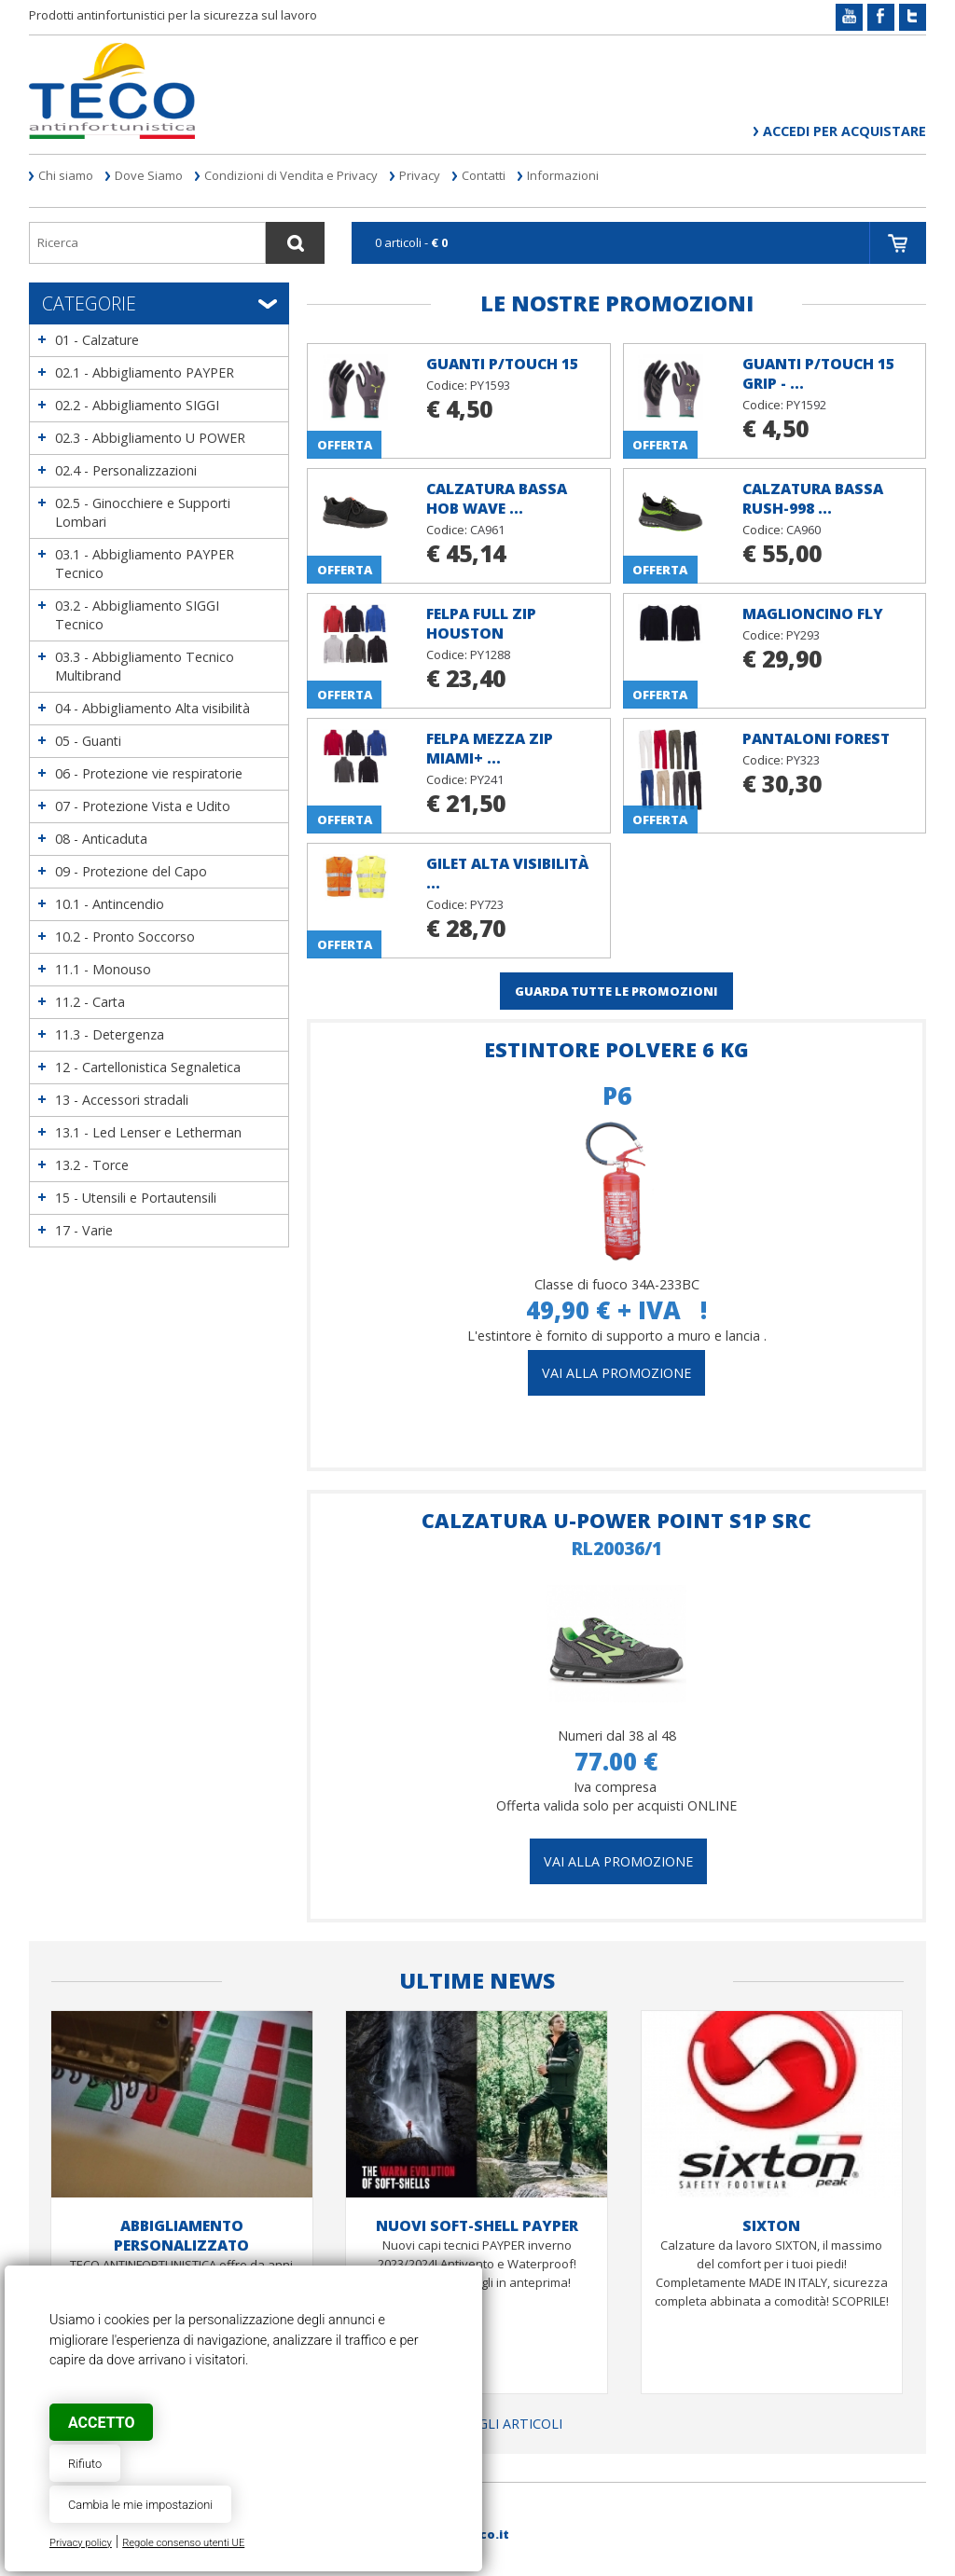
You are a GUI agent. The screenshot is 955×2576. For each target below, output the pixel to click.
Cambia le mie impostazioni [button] (140, 2505)
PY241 (487, 779)
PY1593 (490, 385)
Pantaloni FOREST (816, 738)
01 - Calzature (97, 340)
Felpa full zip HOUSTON (481, 623)
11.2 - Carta (90, 1002)
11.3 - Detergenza (109, 1034)
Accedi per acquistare (844, 131)
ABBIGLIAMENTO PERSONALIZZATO (181, 2235)
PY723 (487, 904)
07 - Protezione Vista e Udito (142, 806)
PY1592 (806, 404)
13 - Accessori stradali (121, 1100)
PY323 (803, 759)
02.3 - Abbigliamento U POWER (150, 438)
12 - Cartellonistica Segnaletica (148, 1067)
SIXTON (771, 2225)
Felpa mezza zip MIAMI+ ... (489, 748)
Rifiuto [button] (85, 2464)
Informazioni (563, 175)
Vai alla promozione (618, 1861)
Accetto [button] (101, 2422)
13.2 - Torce (92, 1165)
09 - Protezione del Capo (131, 871)
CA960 (803, 529)
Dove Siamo (149, 175)
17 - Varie (84, 1230)
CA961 (487, 529)
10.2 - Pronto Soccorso (125, 936)
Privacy (419, 175)
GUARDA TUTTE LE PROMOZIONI (616, 991)
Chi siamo (65, 175)
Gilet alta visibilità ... (507, 873)
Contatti (483, 175)
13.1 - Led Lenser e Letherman (148, 1132)
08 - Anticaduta (101, 838)
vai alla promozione (616, 1373)
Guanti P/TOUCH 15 (502, 363)
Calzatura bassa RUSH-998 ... (812, 498)
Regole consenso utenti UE (183, 2543)
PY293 (803, 635)
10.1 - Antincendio (109, 904)
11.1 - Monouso (103, 969)
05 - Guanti (88, 741)
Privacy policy (80, 2543)
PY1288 (490, 654)
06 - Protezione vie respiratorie (148, 773)
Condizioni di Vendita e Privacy (291, 175)
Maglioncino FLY (812, 613)
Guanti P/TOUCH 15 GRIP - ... (818, 373)
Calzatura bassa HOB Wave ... (496, 498)
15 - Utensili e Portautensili (135, 1197)
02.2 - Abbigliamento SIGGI (137, 405)
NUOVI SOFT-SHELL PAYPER (477, 2225)
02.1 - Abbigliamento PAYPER (144, 372)
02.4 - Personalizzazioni (126, 470)
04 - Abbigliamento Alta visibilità (152, 708)
